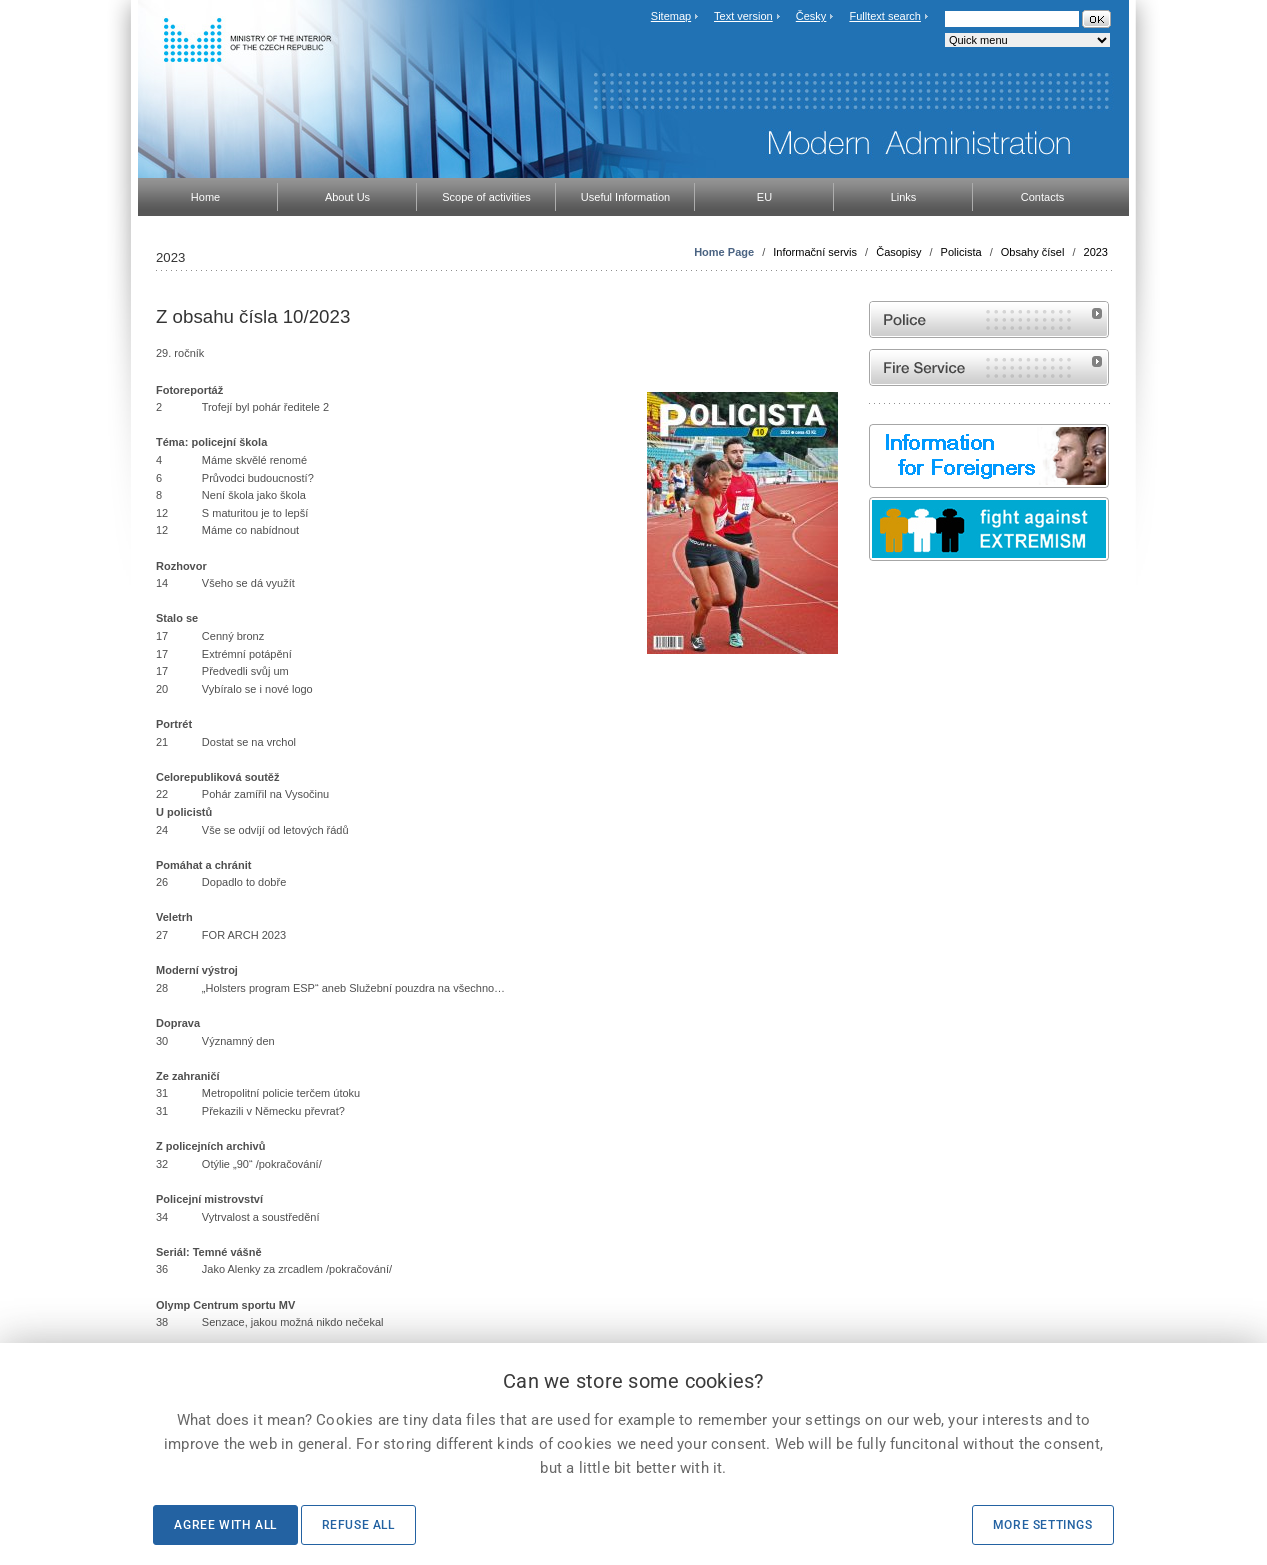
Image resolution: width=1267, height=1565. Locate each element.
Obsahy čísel (1033, 252)
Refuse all (358, 1525)
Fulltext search (885, 16)
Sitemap (671, 16)
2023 (1096, 252)
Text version (743, 16)
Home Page (724, 252)
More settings (1043, 1525)
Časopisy (898, 252)
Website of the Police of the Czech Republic (989, 319)
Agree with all (225, 1525)
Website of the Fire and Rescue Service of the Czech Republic (989, 367)
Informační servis (815, 252)
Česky (811, 16)
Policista (961, 252)
